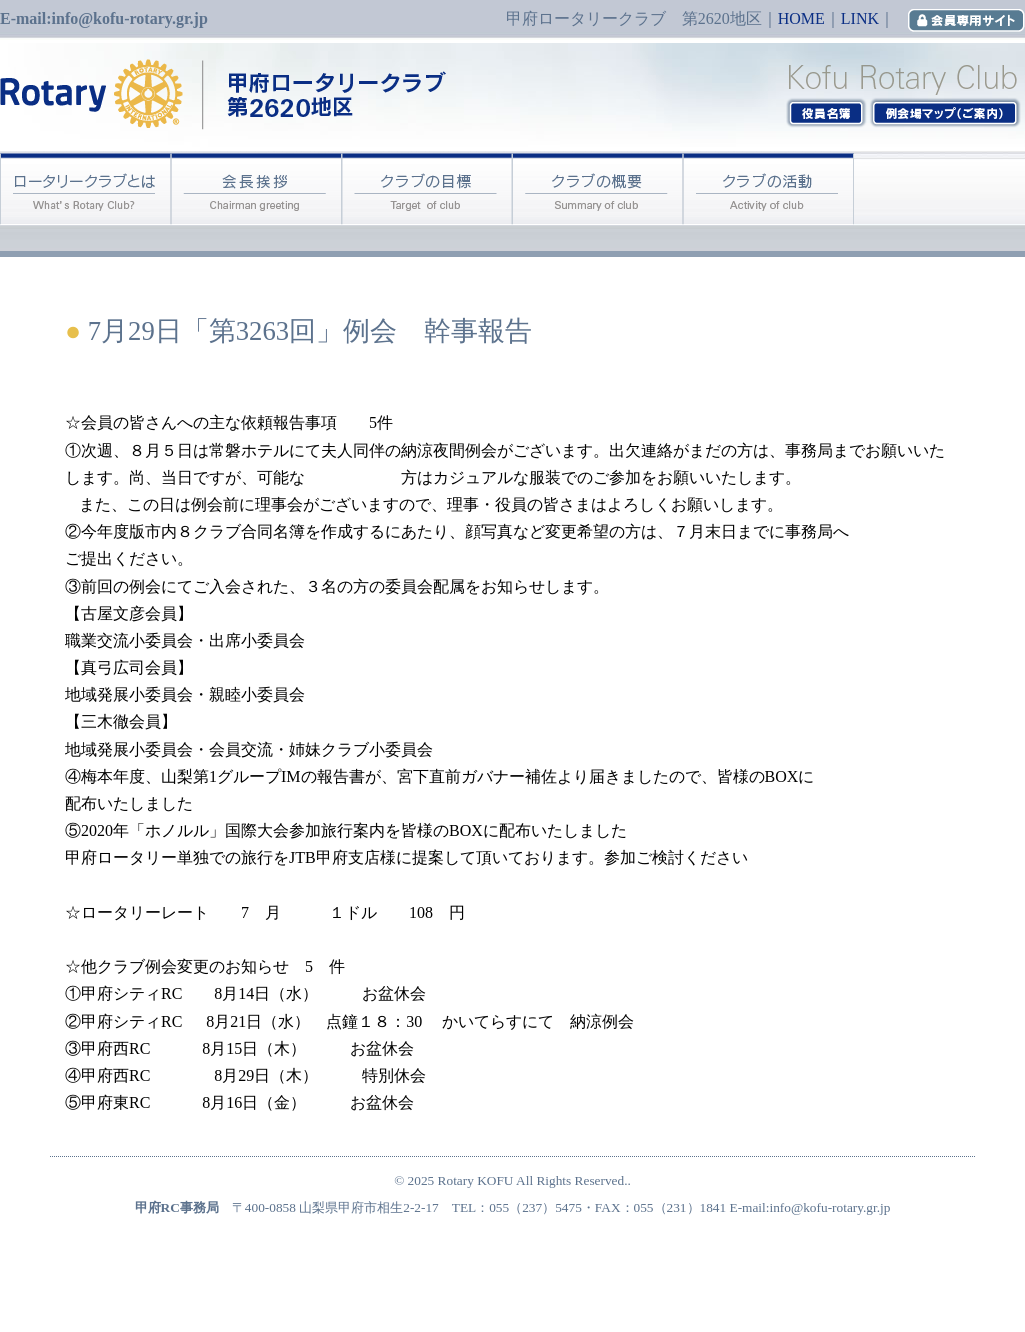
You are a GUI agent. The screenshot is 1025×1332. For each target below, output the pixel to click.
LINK (860, 18)
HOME (801, 18)
